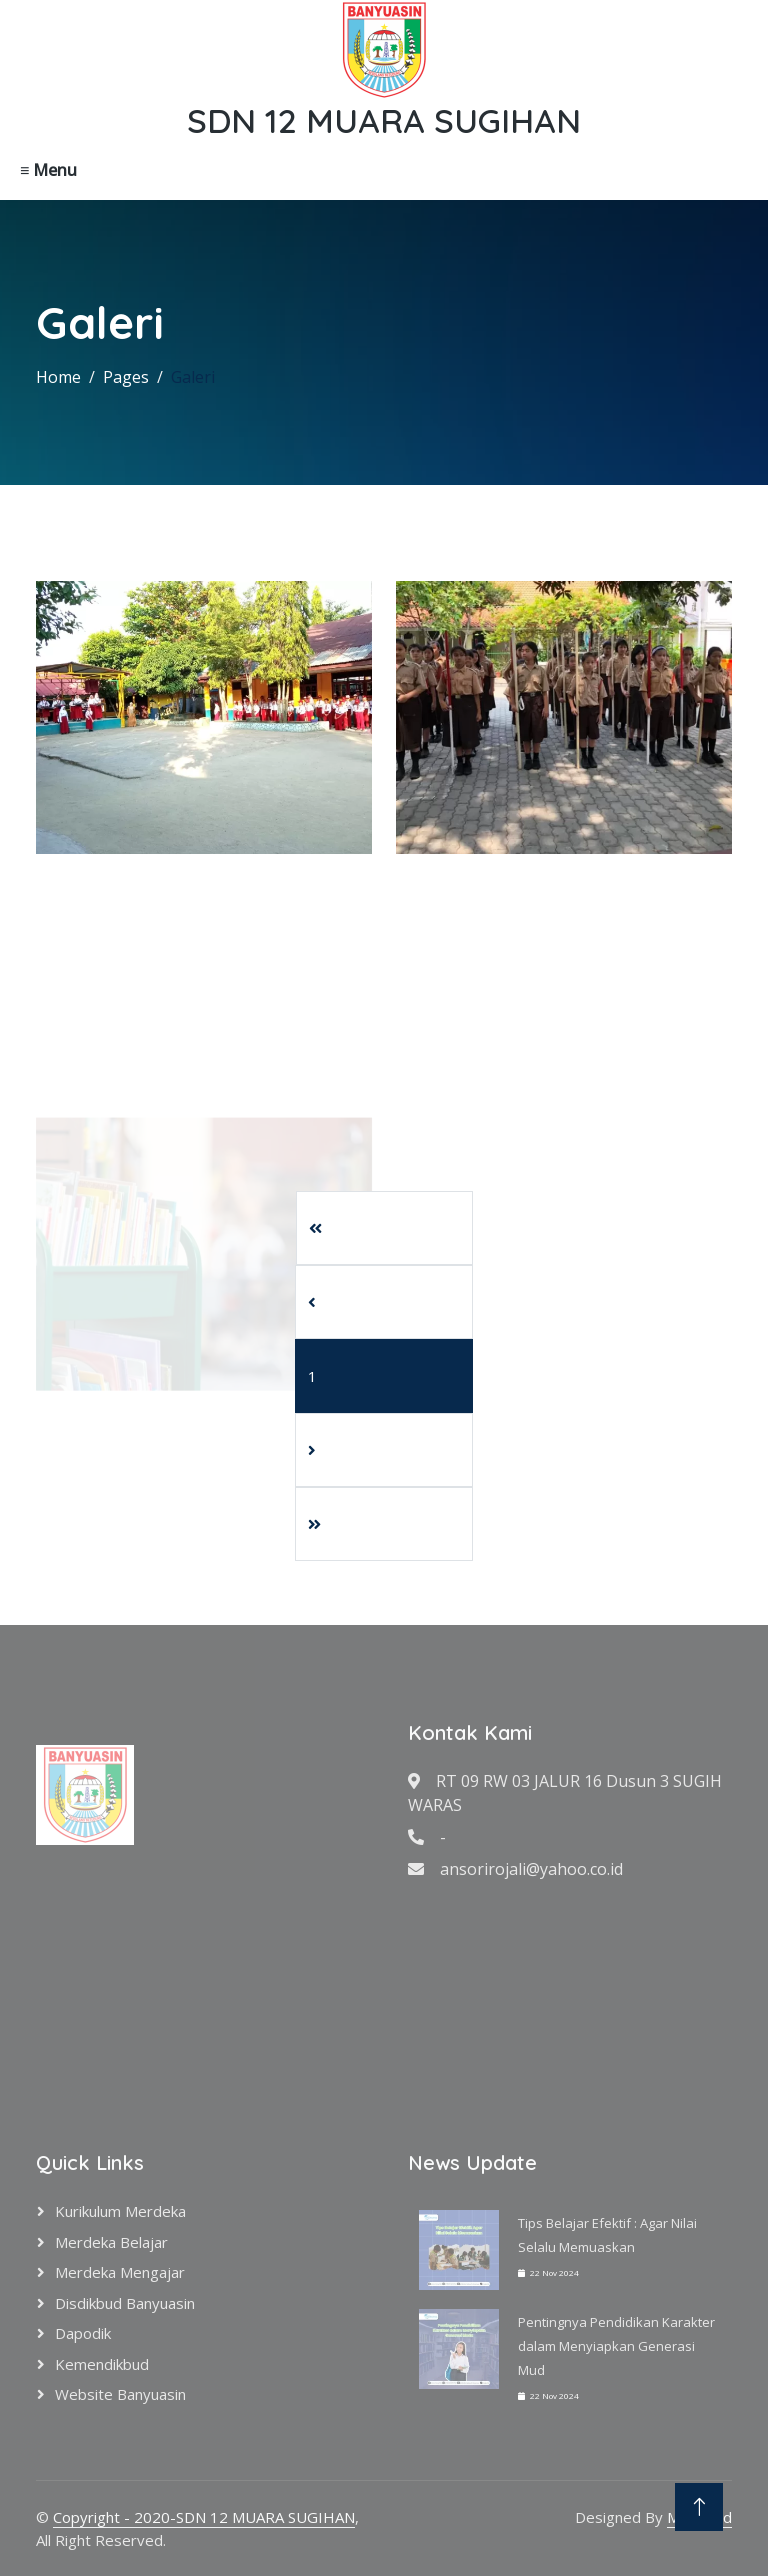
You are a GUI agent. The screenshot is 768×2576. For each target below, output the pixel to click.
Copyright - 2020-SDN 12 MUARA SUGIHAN (204, 2517)
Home (58, 377)
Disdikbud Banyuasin (125, 2303)
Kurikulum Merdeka (120, 2211)
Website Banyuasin (120, 2394)
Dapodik (83, 2333)
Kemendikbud (102, 2364)
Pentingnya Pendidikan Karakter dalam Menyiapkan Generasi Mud (616, 2346)
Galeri (193, 377)
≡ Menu (48, 170)
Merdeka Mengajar (120, 2272)
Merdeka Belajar (111, 2242)
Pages (126, 377)
